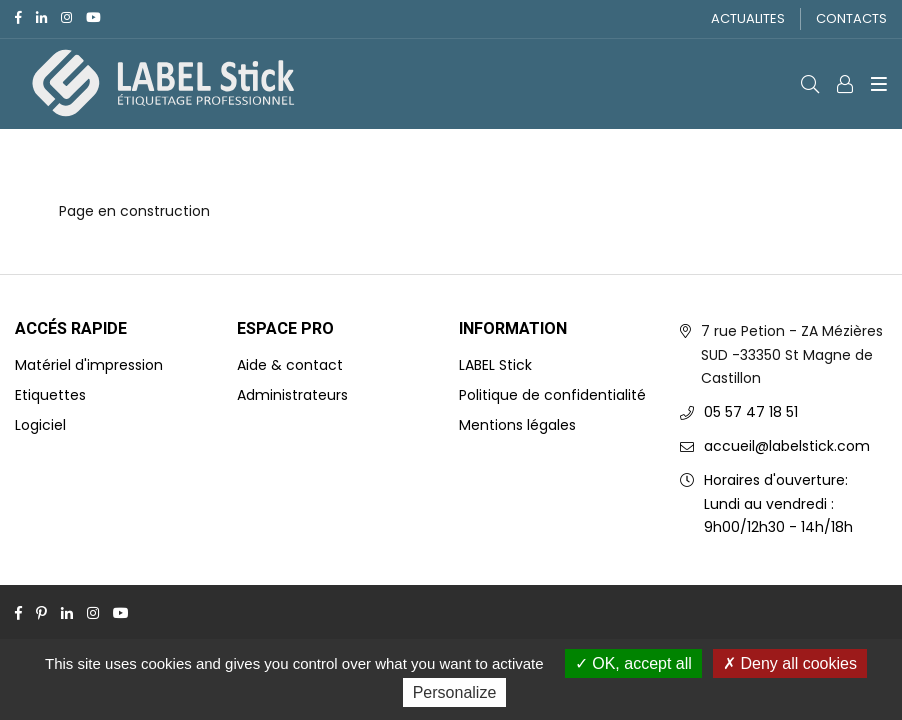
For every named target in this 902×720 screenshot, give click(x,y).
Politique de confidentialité (552, 395)
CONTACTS (851, 18)
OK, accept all (633, 663)
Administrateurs (292, 395)
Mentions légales (517, 425)
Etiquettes (50, 395)
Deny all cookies (790, 663)
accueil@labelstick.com (787, 446)
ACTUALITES (748, 18)
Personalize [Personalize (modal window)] (455, 692)
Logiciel (40, 425)
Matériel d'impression (89, 365)
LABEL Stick (495, 365)
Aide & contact (290, 365)
